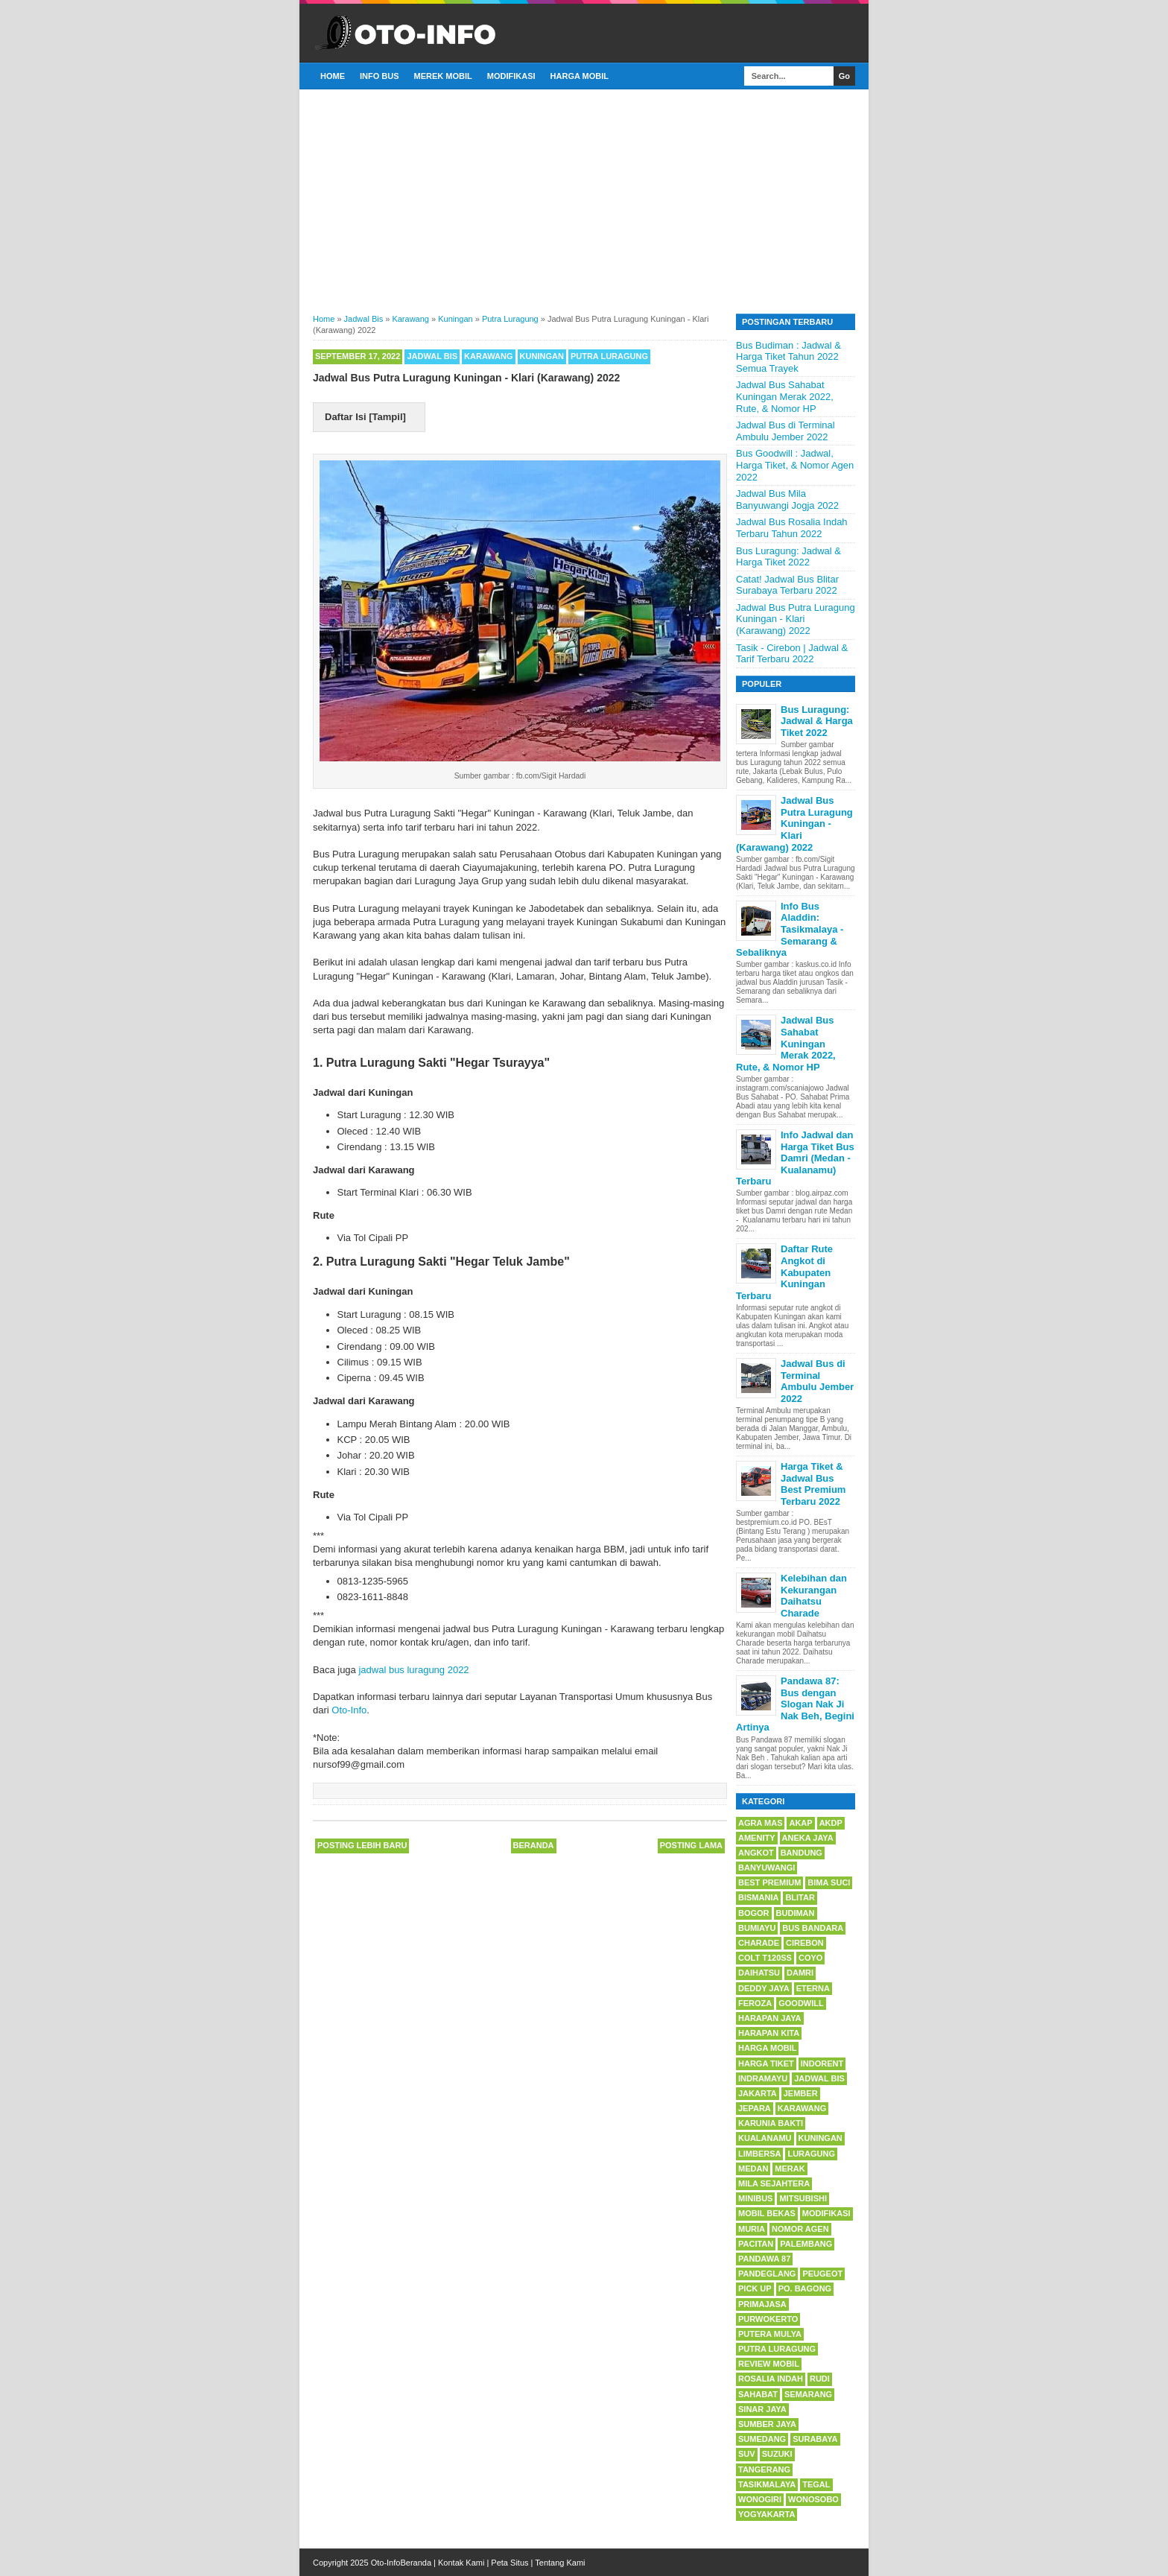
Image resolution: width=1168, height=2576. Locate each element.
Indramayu (762, 2078)
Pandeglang (767, 2273)
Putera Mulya (770, 2333)
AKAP (800, 1822)
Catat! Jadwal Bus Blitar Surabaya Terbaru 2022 (787, 585)
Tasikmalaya (767, 2484)
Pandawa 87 (764, 2258)
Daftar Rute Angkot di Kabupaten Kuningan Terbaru (784, 1272)
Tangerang (764, 2469)
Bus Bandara (812, 1927)
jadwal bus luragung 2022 (413, 1669)
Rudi (820, 2378)
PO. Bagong (805, 2288)
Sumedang (762, 2438)
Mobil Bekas (767, 2213)
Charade (758, 1942)
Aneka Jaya (808, 1837)
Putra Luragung (609, 356)
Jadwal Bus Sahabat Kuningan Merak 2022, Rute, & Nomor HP (785, 396)
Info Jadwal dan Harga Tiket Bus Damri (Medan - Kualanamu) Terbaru (795, 1158)
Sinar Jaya (762, 2409)
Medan (753, 2168)
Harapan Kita (768, 2032)
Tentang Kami (560, 2562)
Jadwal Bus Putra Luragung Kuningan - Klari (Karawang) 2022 (795, 619)
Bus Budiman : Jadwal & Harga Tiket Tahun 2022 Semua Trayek (788, 357)
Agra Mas (760, 1822)
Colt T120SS (765, 1957)
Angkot (756, 1852)
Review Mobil (768, 2363)
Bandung (801, 1852)
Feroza (755, 2003)
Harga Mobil (579, 76)
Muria (751, 2228)
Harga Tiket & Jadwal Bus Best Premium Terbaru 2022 (813, 1484)
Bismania (758, 1897)
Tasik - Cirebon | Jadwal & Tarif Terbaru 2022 (792, 653)
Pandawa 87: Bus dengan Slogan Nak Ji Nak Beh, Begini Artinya (795, 1704)
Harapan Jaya (770, 2018)
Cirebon (805, 1942)
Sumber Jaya (767, 2424)
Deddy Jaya (764, 1988)
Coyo (810, 1957)
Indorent (822, 2063)
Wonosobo (813, 2499)
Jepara (754, 2108)
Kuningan (542, 356)
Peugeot (822, 2273)
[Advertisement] (584, 200)
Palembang (806, 2243)
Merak (789, 2168)
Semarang (808, 2394)
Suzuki (777, 2453)
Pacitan (755, 2243)
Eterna (813, 1988)
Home (332, 76)
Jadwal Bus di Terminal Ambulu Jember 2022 (785, 430)
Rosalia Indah (770, 2378)
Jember (801, 2093)
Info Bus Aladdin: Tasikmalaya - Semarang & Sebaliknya (789, 929)
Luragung (811, 2153)
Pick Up (755, 2288)
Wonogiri (759, 2499)
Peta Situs (509, 2562)
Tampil (387, 416)
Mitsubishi (803, 2198)
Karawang (488, 356)
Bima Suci (828, 1882)
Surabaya (815, 2438)
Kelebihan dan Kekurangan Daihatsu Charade (814, 1596)
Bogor (753, 1913)
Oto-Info (348, 1710)
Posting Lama (691, 1845)
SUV (746, 2453)
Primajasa (762, 2304)
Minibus (755, 2198)
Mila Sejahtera (774, 2183)
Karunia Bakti (770, 2123)
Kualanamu (765, 2138)
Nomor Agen (800, 2228)
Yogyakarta (766, 2514)
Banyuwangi (766, 1867)
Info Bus (379, 76)
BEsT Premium (769, 1882)
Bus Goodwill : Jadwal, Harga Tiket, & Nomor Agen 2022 (795, 465)
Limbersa (759, 2153)
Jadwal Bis (432, 356)
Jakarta (757, 2093)
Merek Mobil (443, 76)
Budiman (795, 1913)
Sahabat (758, 2394)
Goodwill (801, 2003)
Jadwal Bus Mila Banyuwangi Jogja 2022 (787, 499)
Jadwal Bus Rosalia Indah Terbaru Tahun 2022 (792, 527)
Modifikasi (511, 76)
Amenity (756, 1837)
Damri (800, 1972)
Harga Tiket (766, 2063)
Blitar (800, 1897)
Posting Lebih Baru (362, 1845)
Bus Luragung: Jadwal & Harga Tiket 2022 (788, 556)
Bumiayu (756, 1927)
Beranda (533, 1845)
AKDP (830, 1822)
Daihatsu (759, 1972)
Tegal (816, 2484)
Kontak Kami (461, 2562)
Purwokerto (768, 2319)
